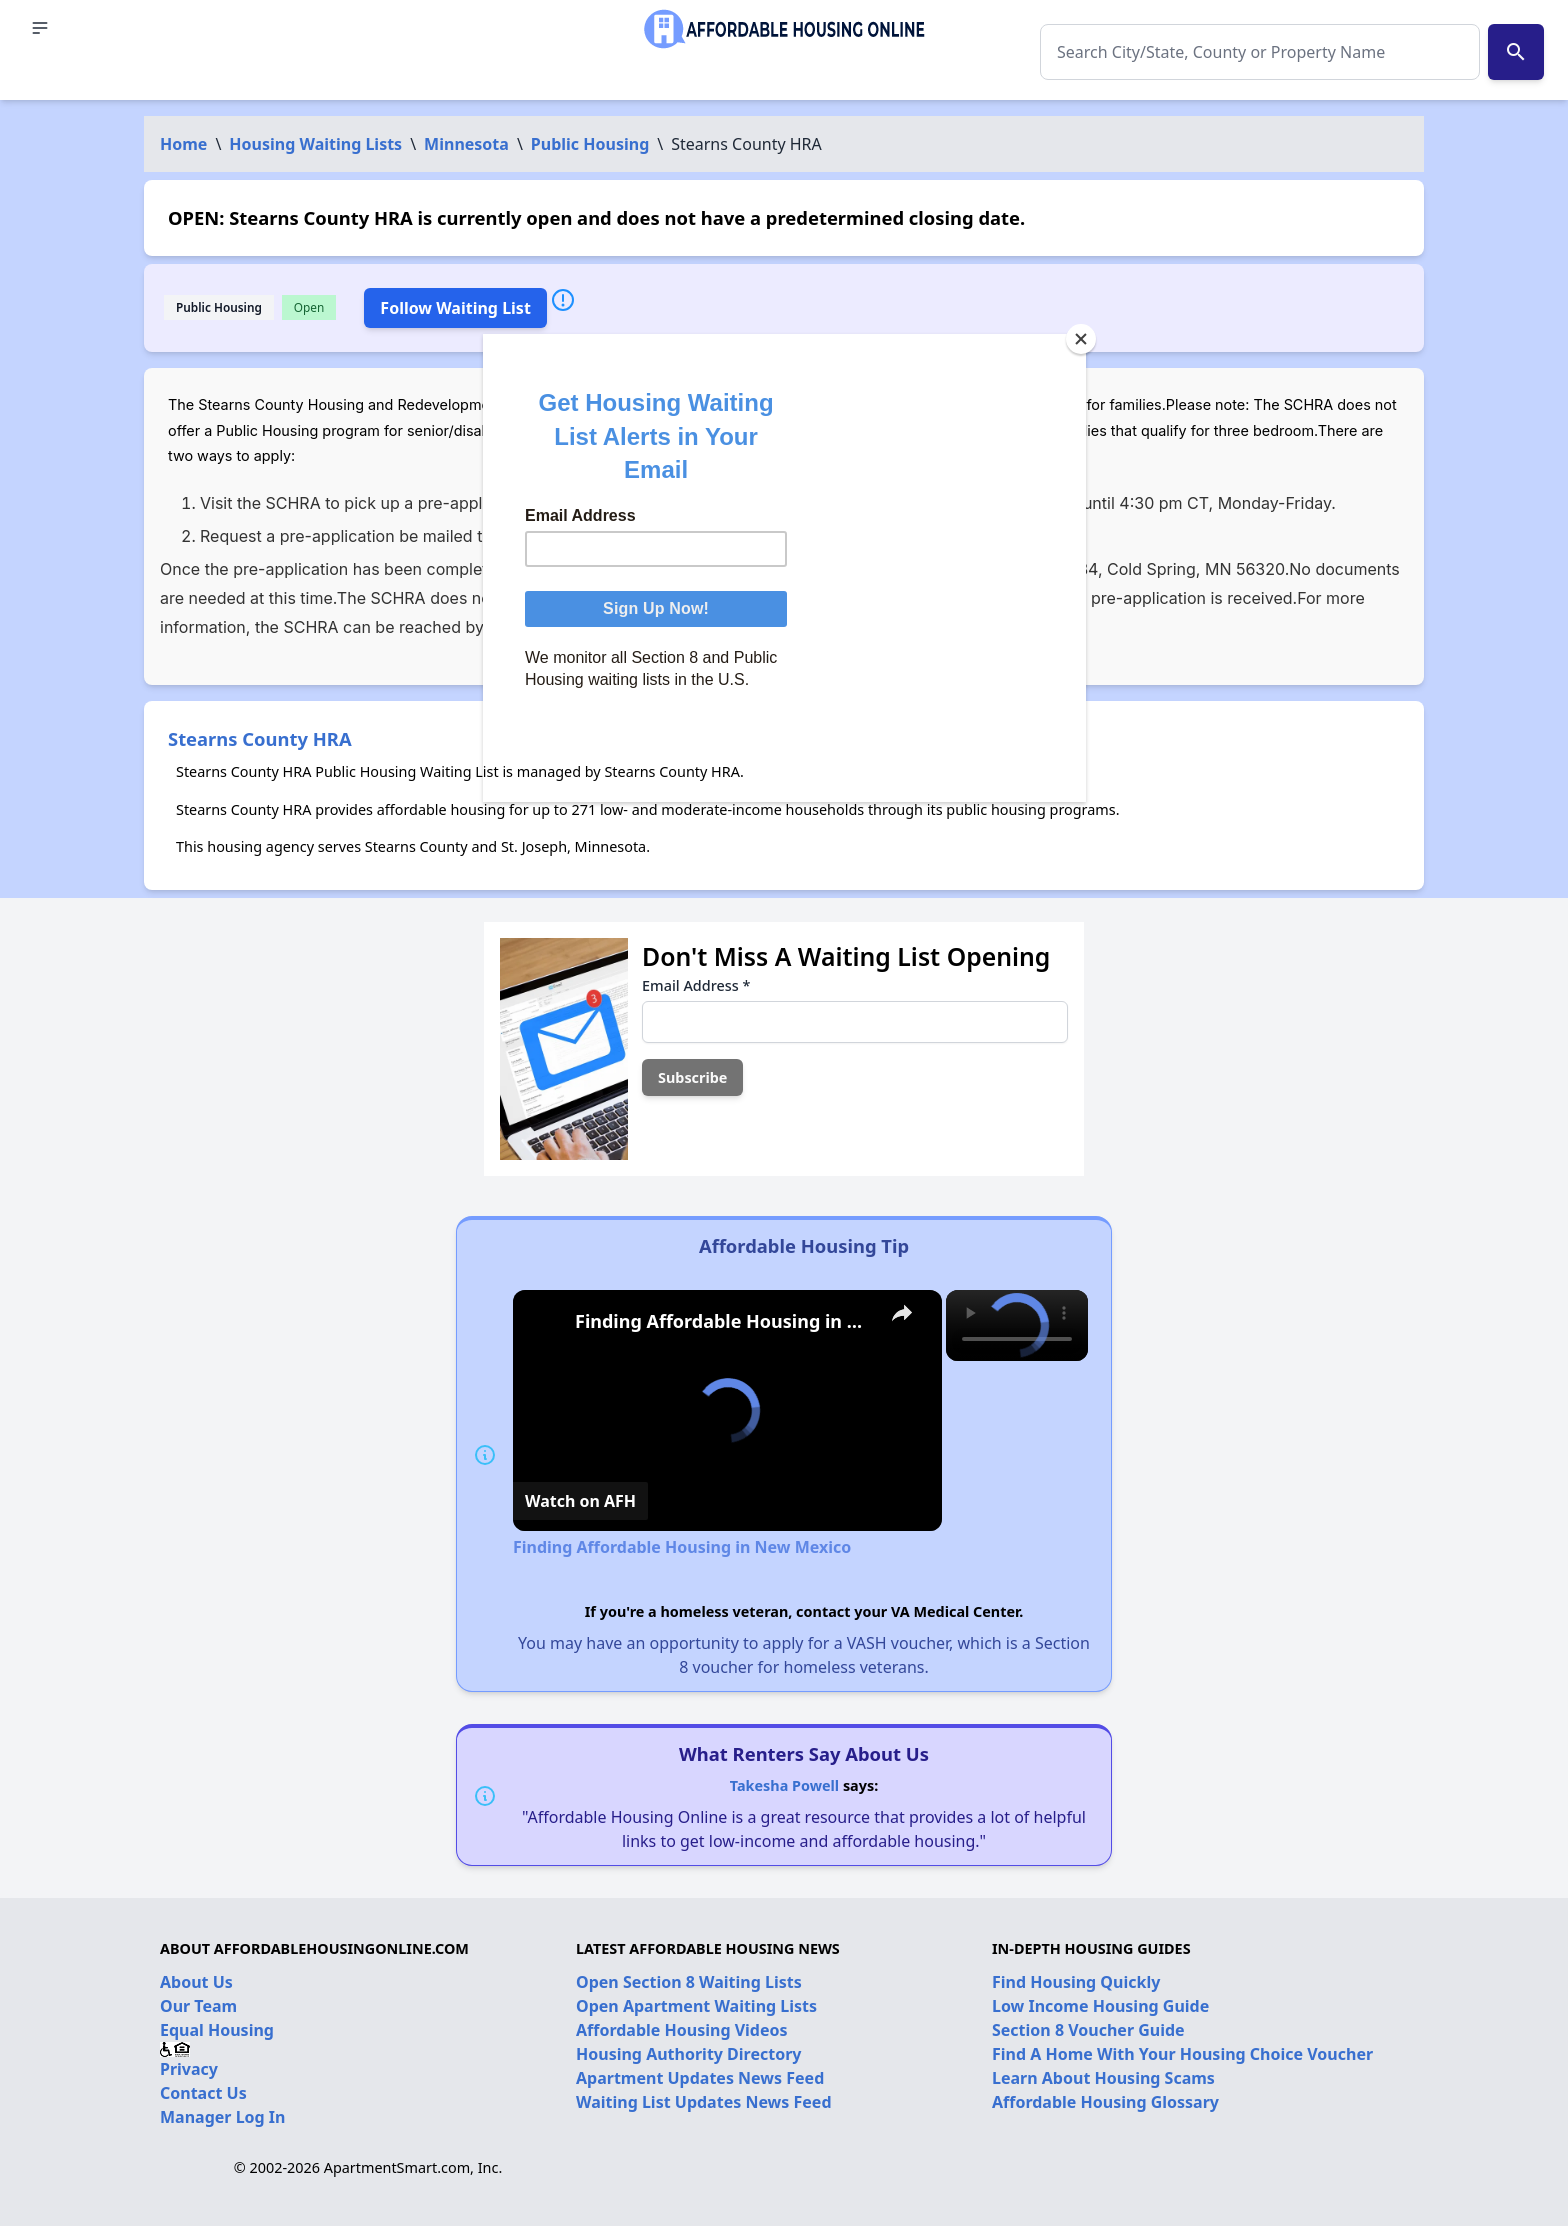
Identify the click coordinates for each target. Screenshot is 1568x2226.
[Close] (1081, 339)
